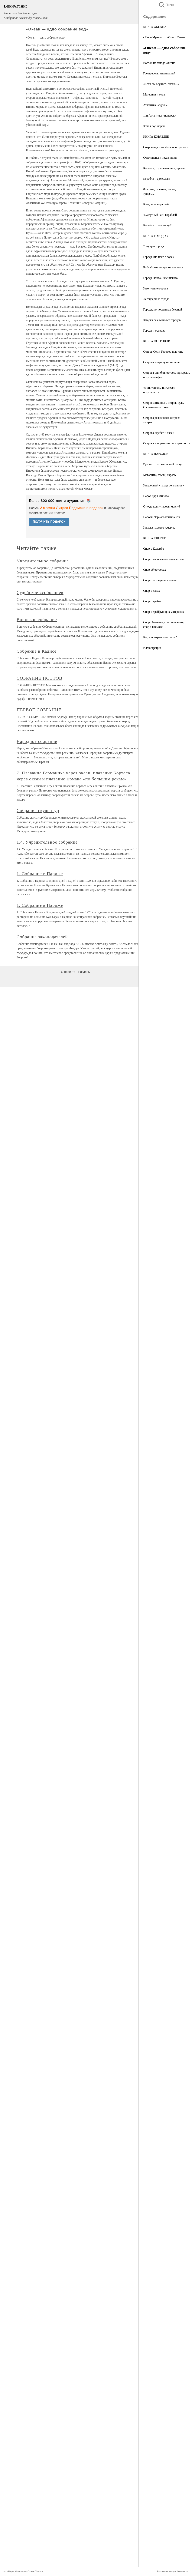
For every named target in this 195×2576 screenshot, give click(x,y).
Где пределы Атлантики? (159, 73)
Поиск (166, 4)
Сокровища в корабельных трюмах (165, 147)
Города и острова (154, 330)
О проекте (68, 971)
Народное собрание (37, 741)
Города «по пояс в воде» (158, 256)
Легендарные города (156, 299)
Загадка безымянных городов (162, 320)
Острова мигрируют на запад (161, 362)
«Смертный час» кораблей (160, 214)
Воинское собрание (37, 619)
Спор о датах (151, 590)
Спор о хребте (152, 601)
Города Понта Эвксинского (160, 277)
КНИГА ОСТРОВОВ (156, 341)
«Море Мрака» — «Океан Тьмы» (164, 37)
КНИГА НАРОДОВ (155, 453)
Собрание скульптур (38, 810)
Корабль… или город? (157, 225)
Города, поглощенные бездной (162, 309)
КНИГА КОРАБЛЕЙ (156, 136)
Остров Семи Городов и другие (163, 351)
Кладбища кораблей (156, 204)
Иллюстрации (152, 647)
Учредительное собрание (43, 560)
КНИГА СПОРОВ (154, 538)
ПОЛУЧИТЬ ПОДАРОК (49, 521)
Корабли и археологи (156, 178)
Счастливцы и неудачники (160, 157)
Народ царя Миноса (156, 496)
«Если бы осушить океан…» (161, 84)
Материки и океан (154, 94)
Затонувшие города (155, 288)
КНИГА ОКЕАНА (155, 26)
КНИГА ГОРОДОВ (155, 235)
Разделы (84, 971)
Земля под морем (154, 126)
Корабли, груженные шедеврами (164, 168)
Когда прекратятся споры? (160, 637)
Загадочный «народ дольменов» (163, 485)
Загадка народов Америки (159, 527)
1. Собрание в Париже (40, 873)
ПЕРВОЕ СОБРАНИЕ (39, 709)
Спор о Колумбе (153, 548)
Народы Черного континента (161, 517)
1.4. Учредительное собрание (47, 842)
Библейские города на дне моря (163, 267)
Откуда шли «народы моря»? (161, 506)
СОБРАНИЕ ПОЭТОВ (39, 678)
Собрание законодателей (42, 936)
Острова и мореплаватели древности (166, 443)
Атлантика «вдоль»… (157, 105)
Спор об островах (154, 569)
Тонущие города (153, 246)
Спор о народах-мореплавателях (163, 559)
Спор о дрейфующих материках (163, 611)
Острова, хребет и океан (158, 432)
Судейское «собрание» (40, 592)
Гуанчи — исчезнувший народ (162, 464)
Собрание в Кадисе (37, 651)
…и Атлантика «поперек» (159, 115)
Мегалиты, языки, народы (159, 474)
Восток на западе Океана (159, 62)
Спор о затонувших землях (160, 580)
